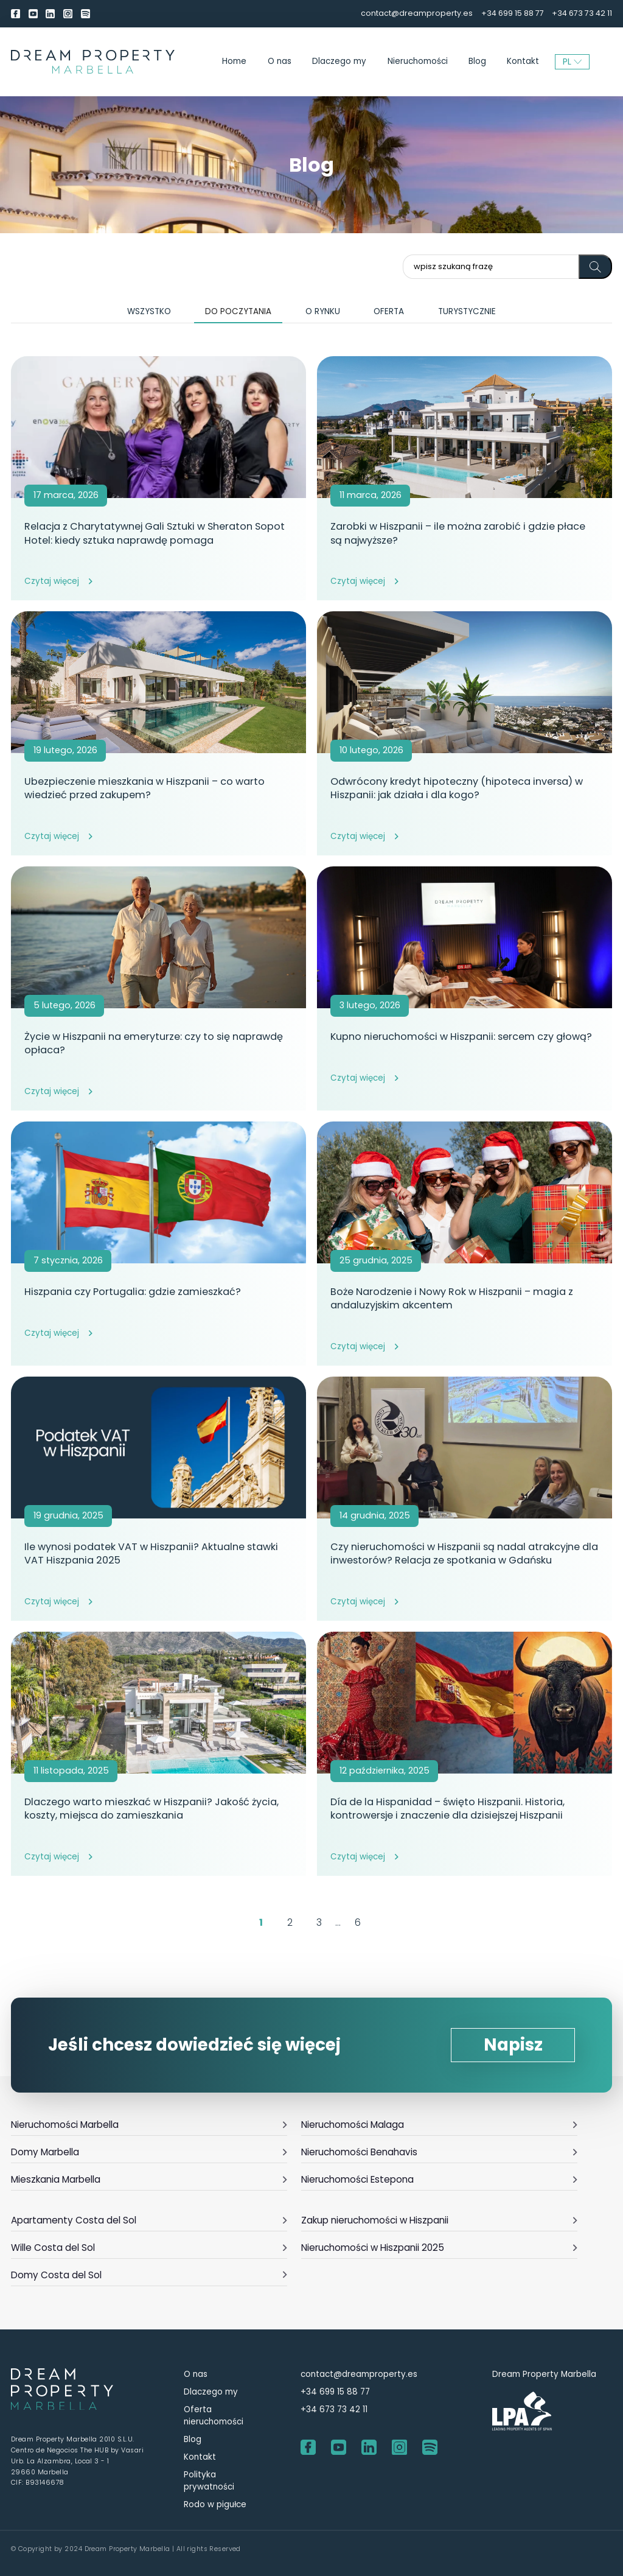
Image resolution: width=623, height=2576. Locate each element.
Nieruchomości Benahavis (439, 2152)
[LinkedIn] (50, 14)
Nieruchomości (418, 61)
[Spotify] (85, 14)
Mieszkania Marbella (149, 2179)
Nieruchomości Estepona (439, 2179)
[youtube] (33, 14)
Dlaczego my (339, 61)
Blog (477, 61)
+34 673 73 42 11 (582, 13)
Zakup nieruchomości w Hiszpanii (439, 2220)
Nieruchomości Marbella (149, 2124)
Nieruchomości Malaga (439, 2124)
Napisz (513, 2045)
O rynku (322, 311)
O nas (279, 61)
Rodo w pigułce (215, 2504)
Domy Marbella (149, 2152)
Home (234, 61)
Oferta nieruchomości (213, 2415)
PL (572, 61)
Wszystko (149, 311)
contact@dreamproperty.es (417, 13)
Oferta (389, 311)
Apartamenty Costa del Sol (149, 2220)
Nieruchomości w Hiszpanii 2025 (439, 2247)
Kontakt (523, 61)
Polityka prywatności (209, 2481)
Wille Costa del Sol (149, 2247)
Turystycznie (467, 311)
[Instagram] (67, 14)
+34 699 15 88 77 (512, 13)
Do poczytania (238, 311)
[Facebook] (15, 14)
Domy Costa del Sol (149, 2275)
